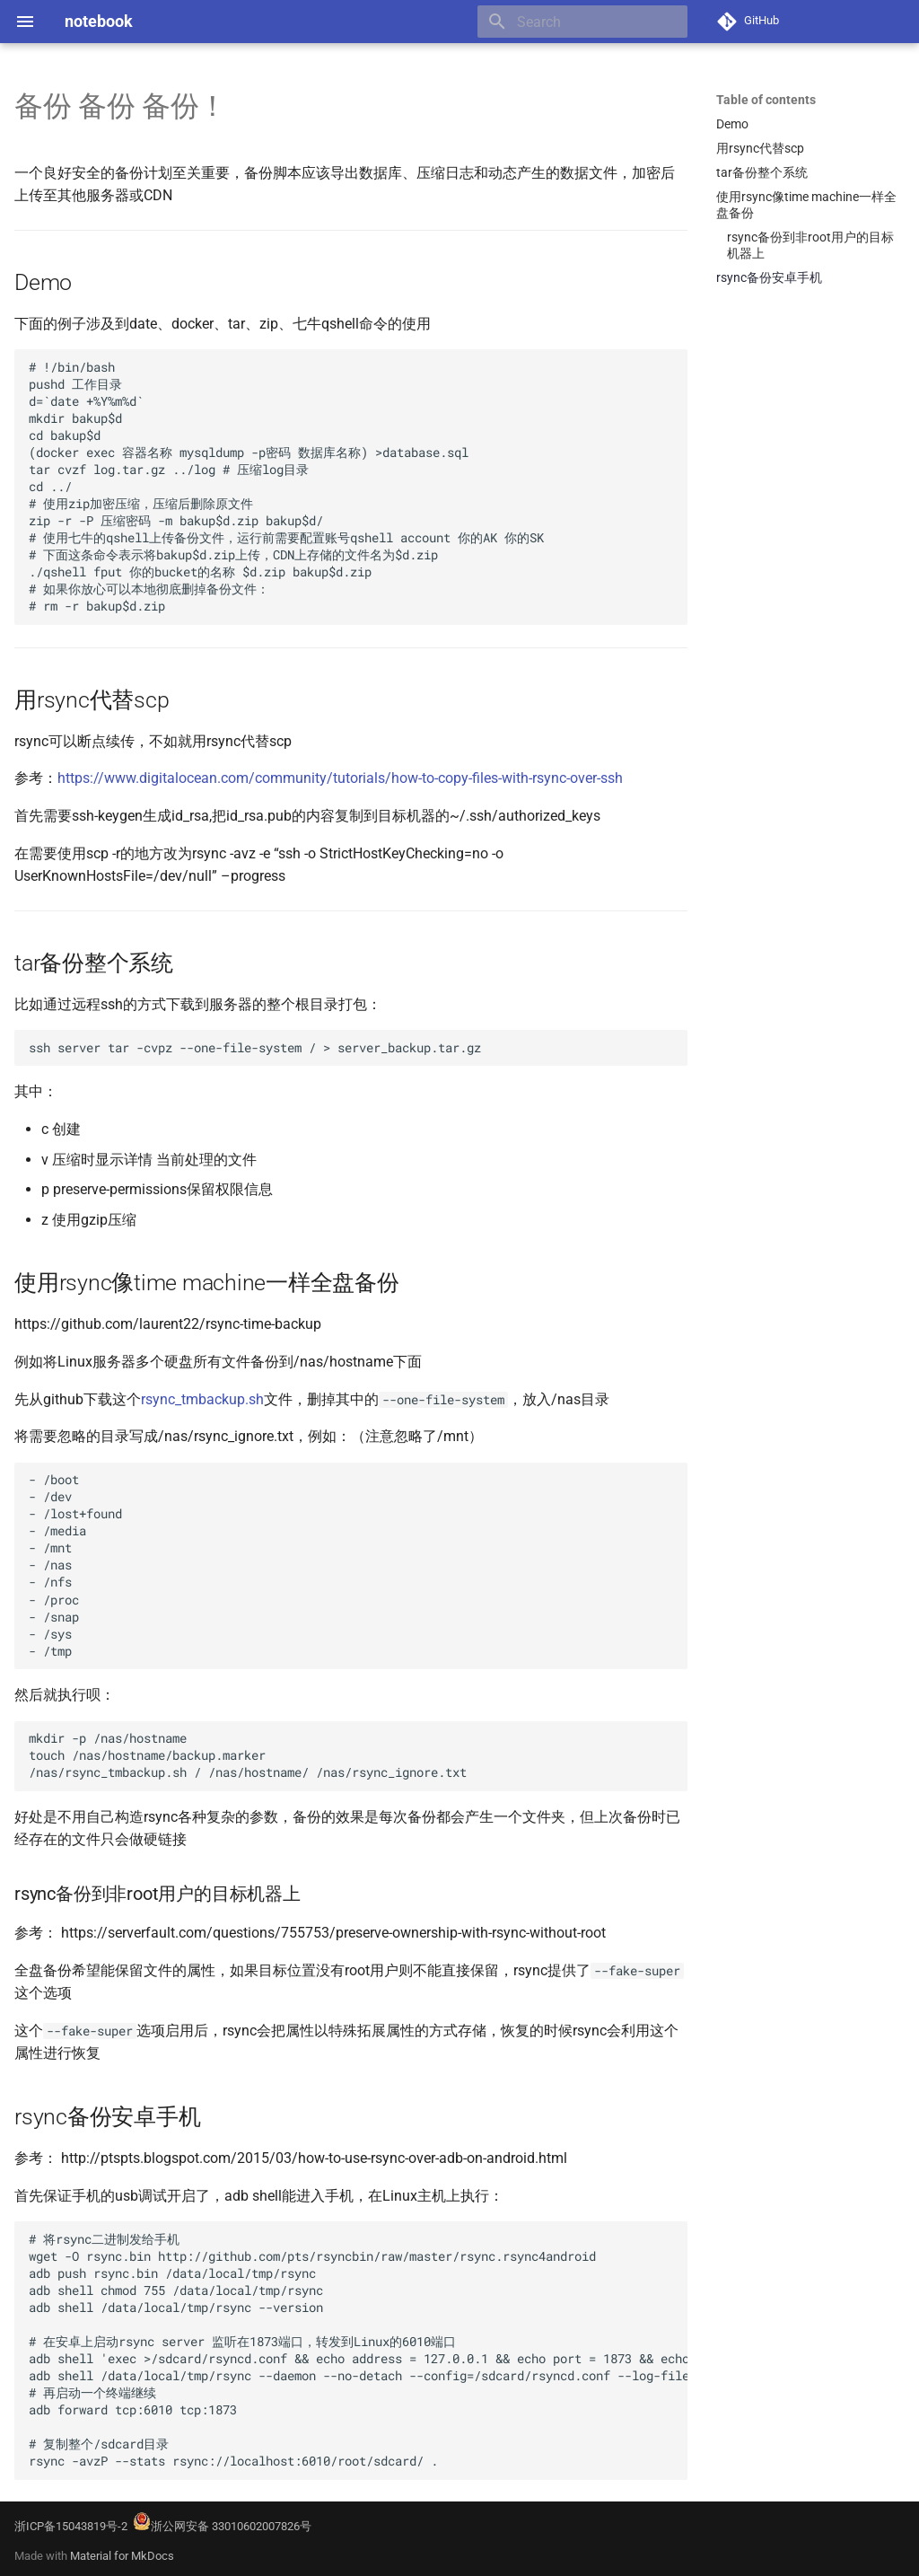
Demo (732, 124)
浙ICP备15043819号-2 (70, 2526)
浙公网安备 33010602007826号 (222, 2526)
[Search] (582, 21)
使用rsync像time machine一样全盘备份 (806, 204)
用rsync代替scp (760, 148)
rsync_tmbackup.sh (202, 1399)
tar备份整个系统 (762, 172)
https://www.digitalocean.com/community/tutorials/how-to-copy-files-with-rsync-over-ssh (340, 778)
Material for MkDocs (122, 2556)
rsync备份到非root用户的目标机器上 (810, 245)
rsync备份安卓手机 (769, 277)
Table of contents (766, 99)
